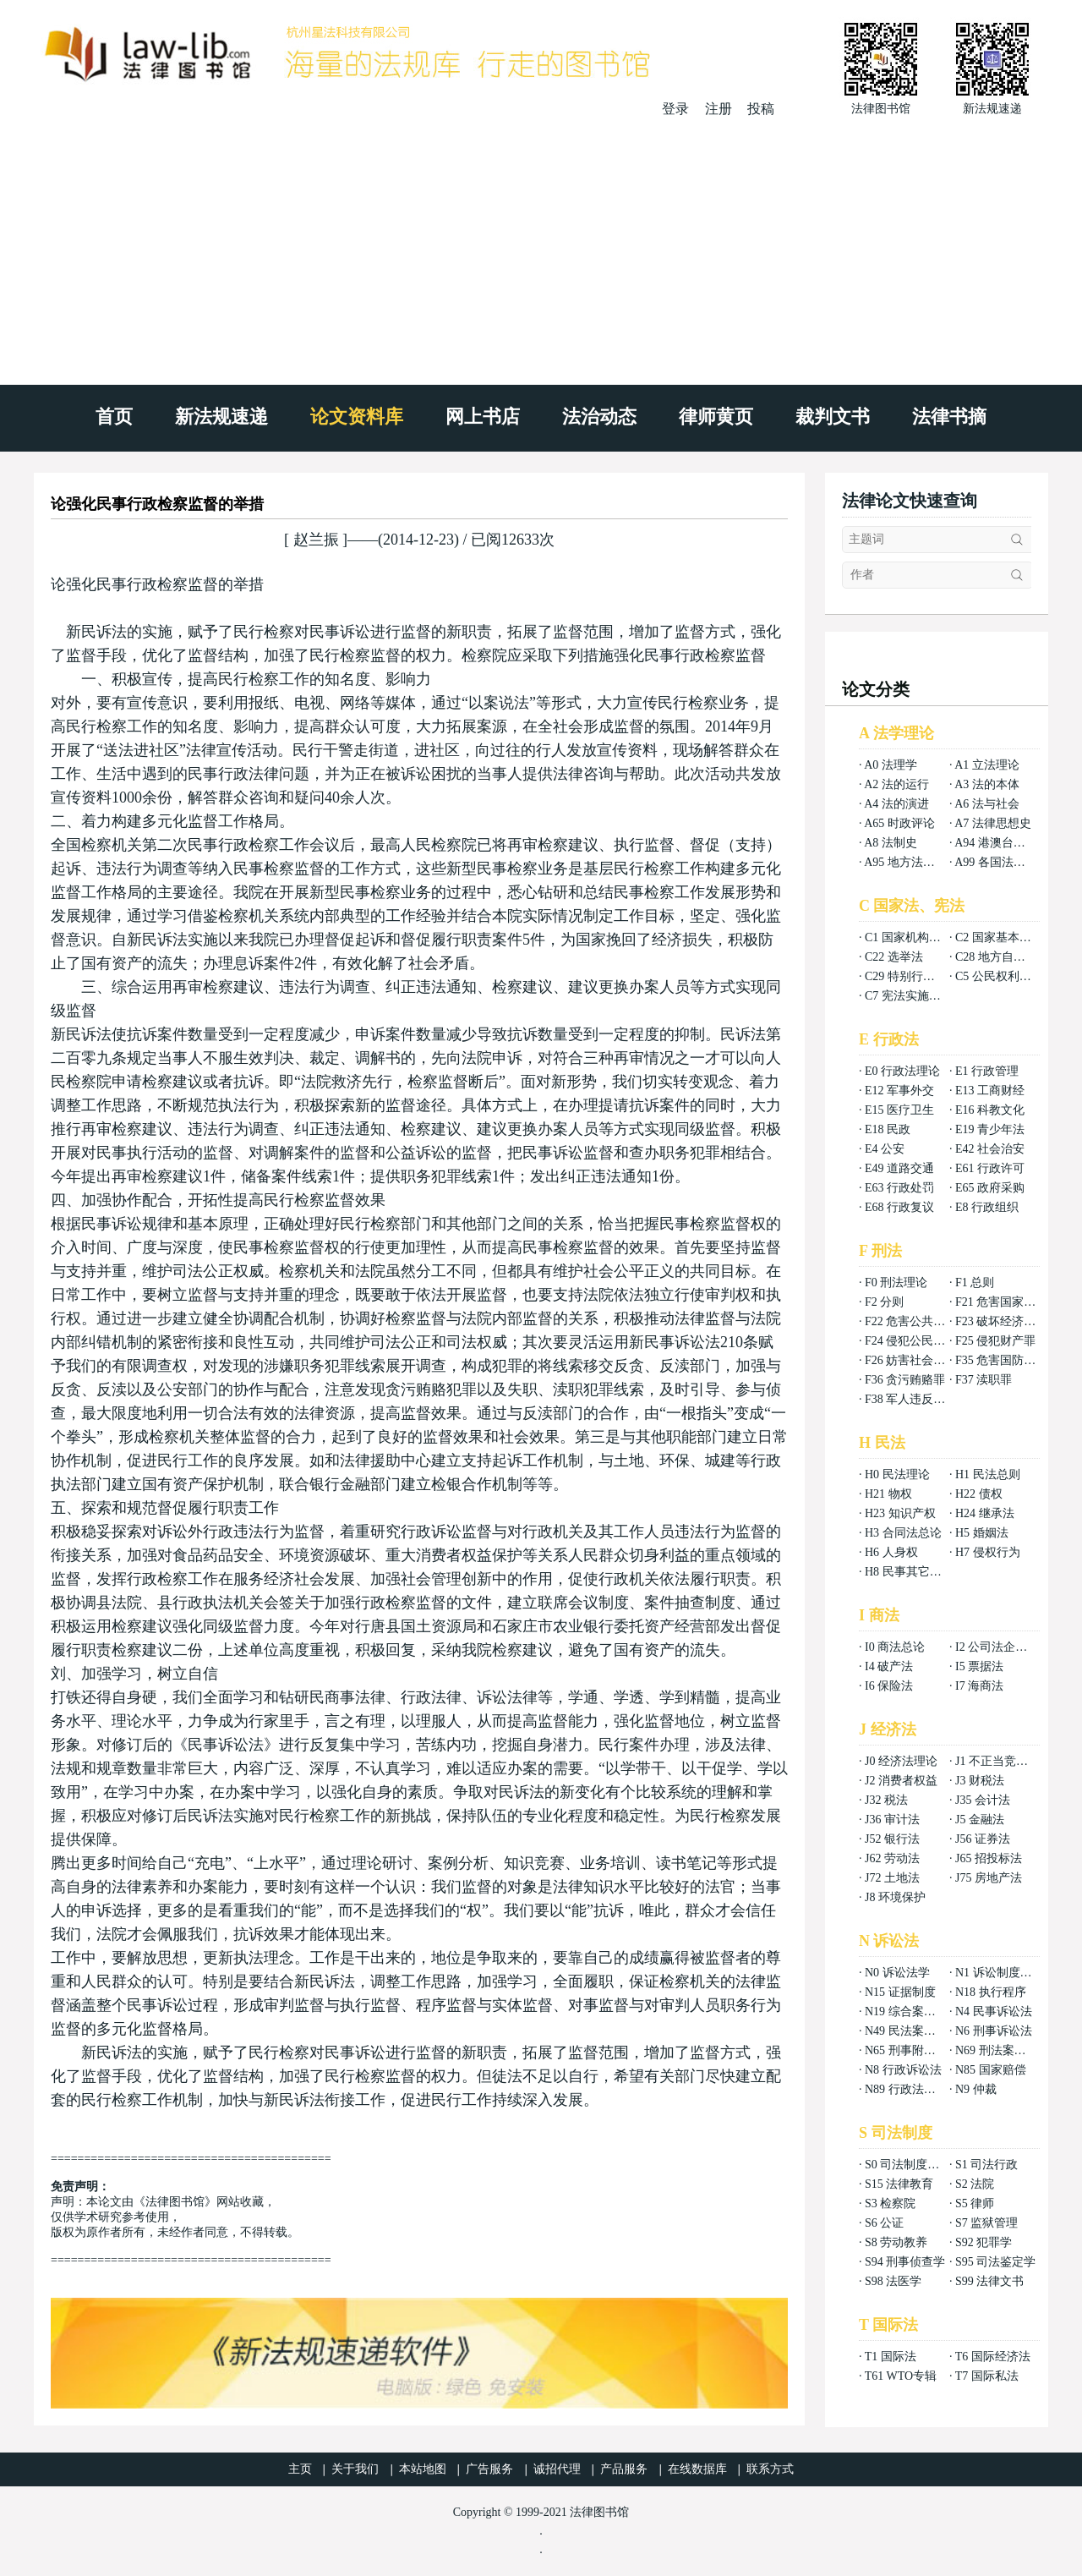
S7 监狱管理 (986, 2223)
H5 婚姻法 (981, 1532)
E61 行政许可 (990, 1168)
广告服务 (489, 2469)
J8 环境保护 (895, 1897)
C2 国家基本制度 (999, 937)
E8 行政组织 (987, 1207)
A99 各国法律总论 (1001, 862)
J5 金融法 (979, 1819)
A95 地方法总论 (905, 862)
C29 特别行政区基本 (917, 976)
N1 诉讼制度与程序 (1005, 1972)
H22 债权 (979, 1494)
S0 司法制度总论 (908, 2164)
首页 (114, 416)
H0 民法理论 (897, 1474)
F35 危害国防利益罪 (1007, 1360)
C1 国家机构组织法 (915, 937)
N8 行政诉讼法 (903, 2070)
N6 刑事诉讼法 (993, 2031)
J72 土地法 (892, 1878)
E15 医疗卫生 (899, 1110)
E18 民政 (887, 1129)
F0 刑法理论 (896, 1282)
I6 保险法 (889, 1686)
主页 (300, 2469)
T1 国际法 (890, 2356)
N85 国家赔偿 (990, 2070)
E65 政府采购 (990, 1187)
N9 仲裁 (976, 2089)
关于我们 (355, 2469)
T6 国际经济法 (992, 2356)
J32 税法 (886, 1800)
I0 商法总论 (895, 1647)
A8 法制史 (890, 842)
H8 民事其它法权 (909, 1571)
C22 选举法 (894, 957)
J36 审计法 (892, 1819)
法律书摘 (949, 416)
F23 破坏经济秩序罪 (1007, 1321)
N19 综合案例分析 (912, 2011)
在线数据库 (697, 2469)
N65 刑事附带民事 (912, 2050)
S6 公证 (884, 2223)
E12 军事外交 (899, 1090)
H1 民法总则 (987, 1474)
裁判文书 (832, 416)
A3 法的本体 (986, 784)
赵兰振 (315, 539)
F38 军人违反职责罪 (917, 1399)
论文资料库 (356, 416)
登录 (675, 108)
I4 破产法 (889, 1666)
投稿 (760, 108)
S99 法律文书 (989, 2281)
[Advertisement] (541, 245)
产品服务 (624, 2469)
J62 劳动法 (892, 1858)
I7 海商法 (979, 1686)
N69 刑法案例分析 (1002, 2050)
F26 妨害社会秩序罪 (917, 1360)
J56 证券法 (982, 1839)
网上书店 (482, 416)
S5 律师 (974, 2203)
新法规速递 (221, 416)
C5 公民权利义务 (999, 976)
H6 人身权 (891, 1552)
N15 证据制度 (900, 1992)
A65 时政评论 (899, 823)
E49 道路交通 (899, 1168)
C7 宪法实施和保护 (915, 995)
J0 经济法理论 (901, 1761)
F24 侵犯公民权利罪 (917, 1341)
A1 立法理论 (986, 765)
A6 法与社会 (986, 803)
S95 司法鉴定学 (995, 2261)
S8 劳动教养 (896, 2242)
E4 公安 (884, 1149)
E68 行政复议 (899, 1207)
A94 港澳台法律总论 (1007, 842)
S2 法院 (974, 2184)
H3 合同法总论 (903, 1532)
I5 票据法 (979, 1666)
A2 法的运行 (896, 784)
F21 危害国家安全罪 (1007, 1302)
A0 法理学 (890, 765)
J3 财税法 (979, 1780)
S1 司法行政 (986, 2164)
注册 (718, 108)
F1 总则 (974, 1282)
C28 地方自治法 (996, 957)
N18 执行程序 (990, 1992)
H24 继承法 (984, 1513)
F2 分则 (884, 1302)
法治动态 (599, 416)
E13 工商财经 (990, 1090)
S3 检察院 (890, 2203)
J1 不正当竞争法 (997, 1761)
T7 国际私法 (987, 2376)
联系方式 (770, 2469)
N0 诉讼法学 (897, 1972)
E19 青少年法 (990, 1129)
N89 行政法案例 (906, 2089)
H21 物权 (888, 1494)
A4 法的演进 (896, 803)
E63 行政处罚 (899, 1187)
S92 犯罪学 (983, 2242)
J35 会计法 (982, 1800)
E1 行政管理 (987, 1071)
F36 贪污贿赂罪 (905, 1379)
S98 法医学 (893, 2281)
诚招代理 (557, 2469)
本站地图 (422, 2469)
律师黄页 (716, 416)
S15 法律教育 (899, 2184)
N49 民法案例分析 (912, 2031)
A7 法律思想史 (992, 823)
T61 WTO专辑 (901, 2376)
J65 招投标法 (988, 1858)
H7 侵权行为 (987, 1552)
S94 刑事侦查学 (905, 2261)
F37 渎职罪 (983, 1379)
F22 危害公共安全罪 (917, 1321)
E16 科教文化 (990, 1110)
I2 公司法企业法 (997, 1647)
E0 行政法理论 (902, 1071)
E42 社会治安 (990, 1149)
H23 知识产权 (900, 1513)
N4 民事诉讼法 (993, 2011)
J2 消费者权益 (901, 1780)
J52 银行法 (892, 1839)
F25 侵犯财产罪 (995, 1341)
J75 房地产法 (988, 1878)
